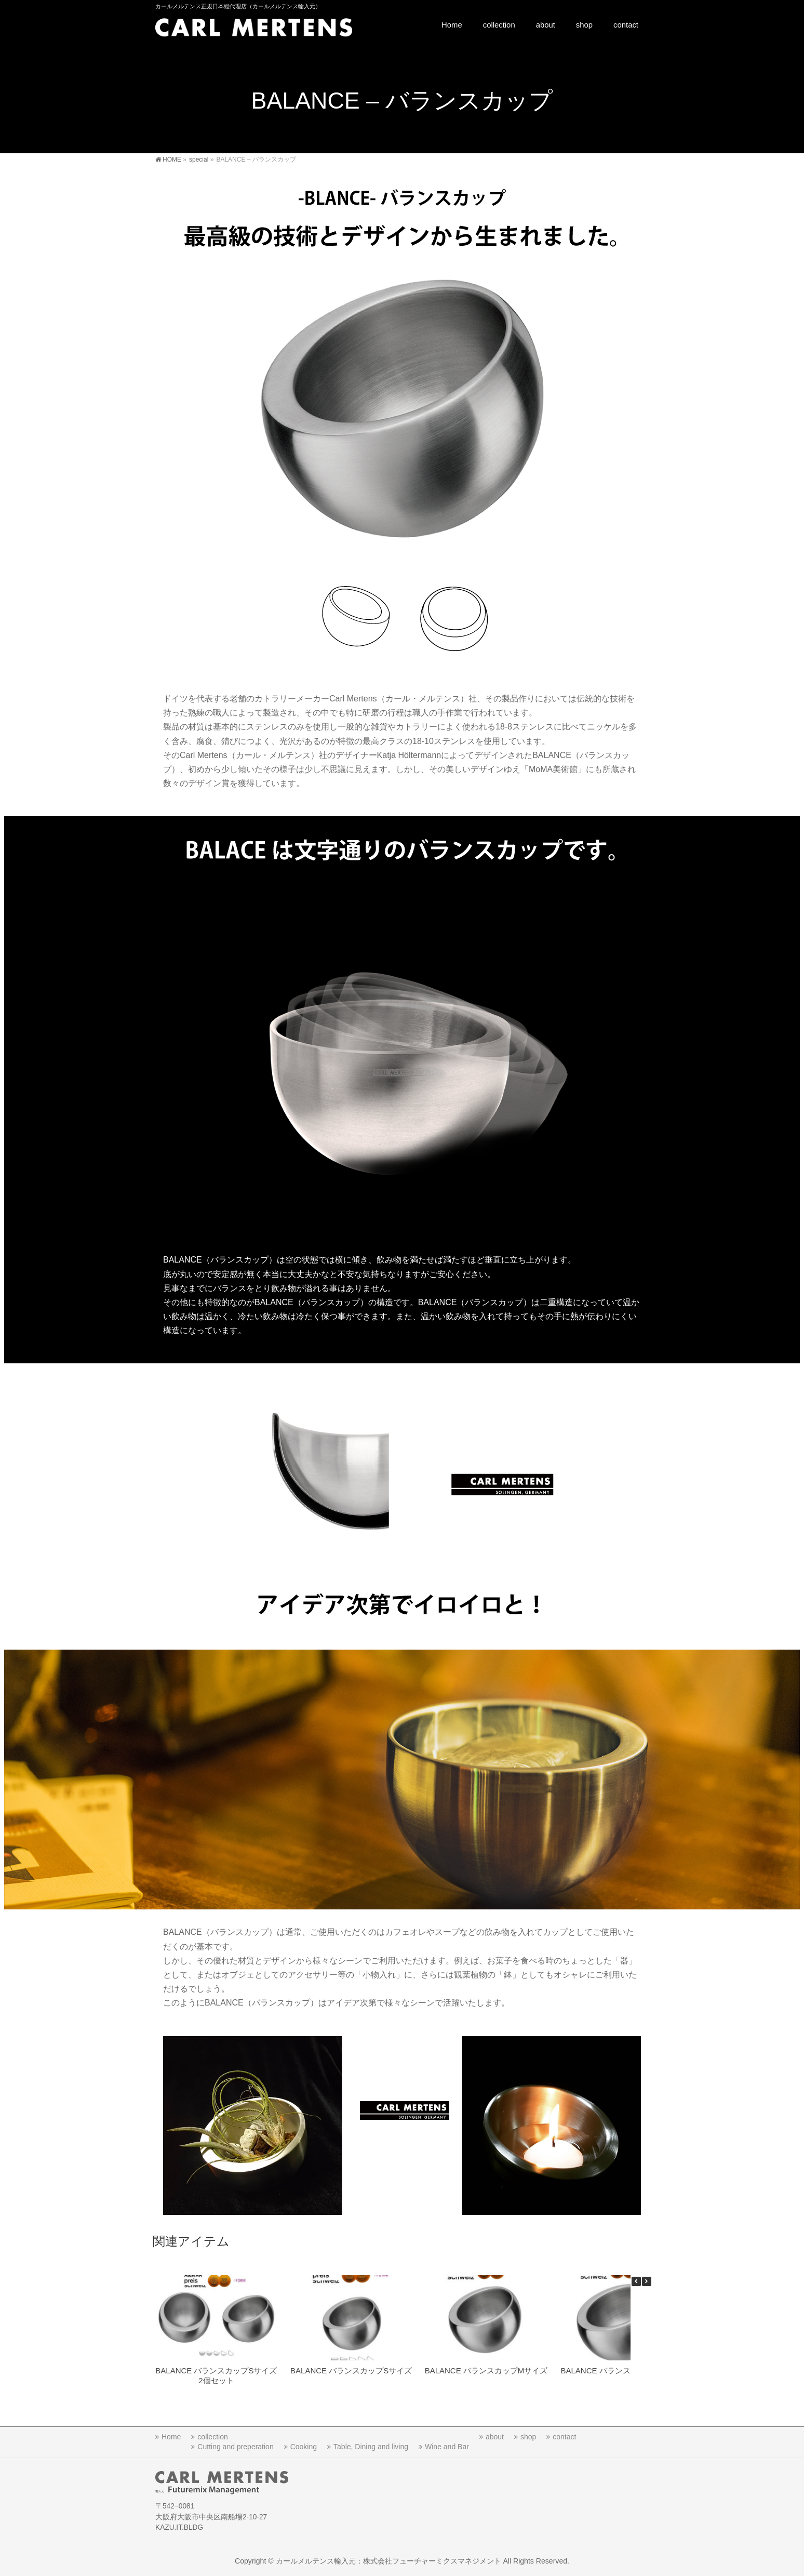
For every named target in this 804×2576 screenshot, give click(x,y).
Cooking (303, 2444)
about (495, 2435)
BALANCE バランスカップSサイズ (351, 2370)
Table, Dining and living (370, 2444)
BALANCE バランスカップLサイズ (621, 2370)
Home (171, 2435)
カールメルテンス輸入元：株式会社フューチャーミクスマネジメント (388, 2559)
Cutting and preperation (235, 2444)
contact (564, 2435)
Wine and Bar (447, 2444)
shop (528, 2435)
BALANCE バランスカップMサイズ (486, 2370)
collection (212, 2435)
